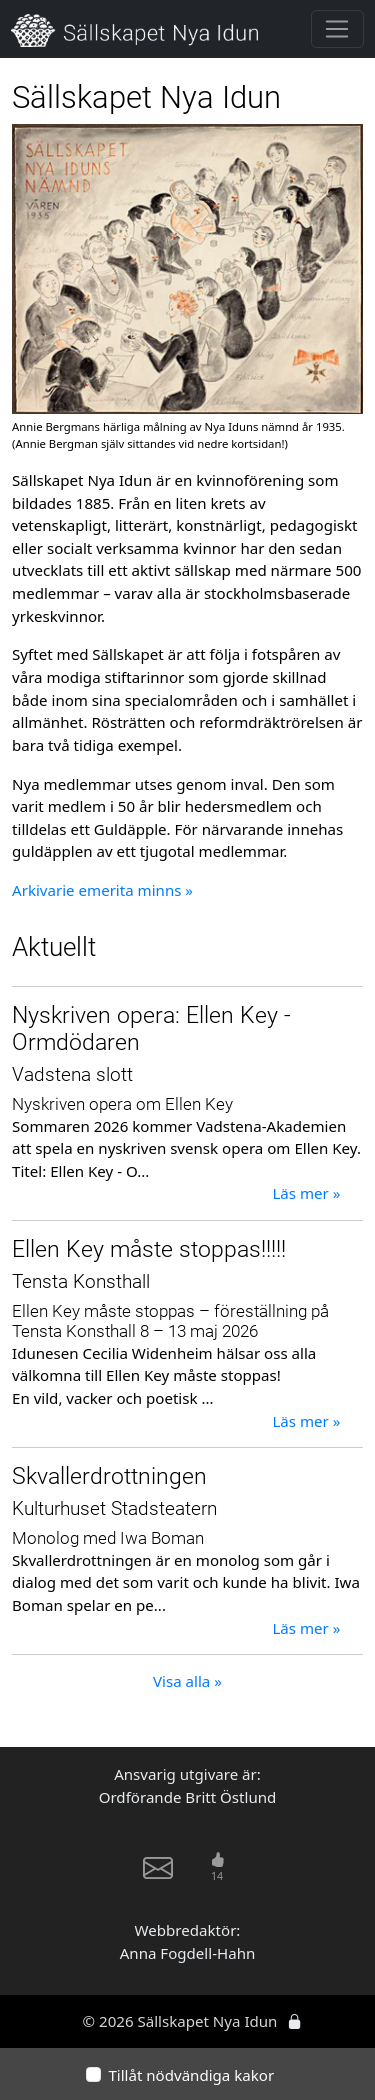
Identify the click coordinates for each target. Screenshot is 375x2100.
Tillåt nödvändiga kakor (191, 2075)
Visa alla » (187, 1681)
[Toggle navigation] (337, 29)
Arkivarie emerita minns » (102, 890)
